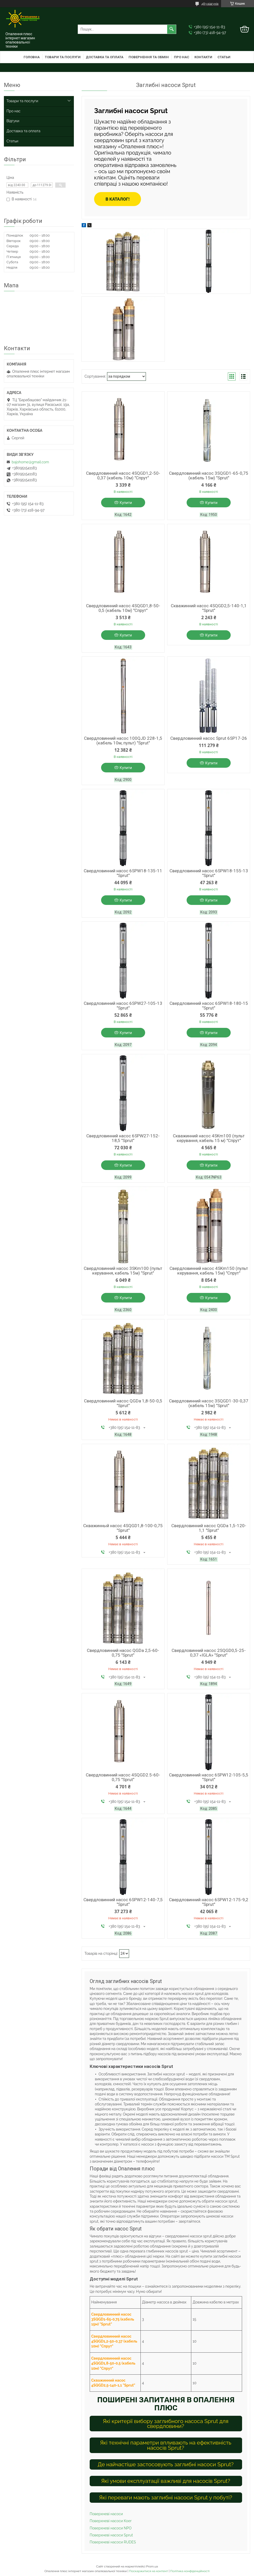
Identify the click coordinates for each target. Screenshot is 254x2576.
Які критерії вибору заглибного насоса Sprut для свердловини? (166, 2423)
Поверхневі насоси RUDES (113, 2542)
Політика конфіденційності (190, 2571)
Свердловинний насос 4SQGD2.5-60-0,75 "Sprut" (123, 1777)
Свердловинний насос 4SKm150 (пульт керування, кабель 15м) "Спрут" (209, 1270)
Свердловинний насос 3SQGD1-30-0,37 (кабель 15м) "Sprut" (208, 1403)
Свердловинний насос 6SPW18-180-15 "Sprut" (209, 1005)
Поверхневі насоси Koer (111, 2521)
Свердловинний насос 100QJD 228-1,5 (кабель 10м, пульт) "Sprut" (123, 740)
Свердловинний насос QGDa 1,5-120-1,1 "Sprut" (208, 1528)
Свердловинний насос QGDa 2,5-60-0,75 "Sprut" (123, 1652)
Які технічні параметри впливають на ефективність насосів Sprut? (165, 2445)
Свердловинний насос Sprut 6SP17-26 (208, 738)
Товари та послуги (63, 57)
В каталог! (117, 199)
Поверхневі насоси (106, 2514)
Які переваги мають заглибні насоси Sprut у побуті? (165, 2497)
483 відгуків (209, 3)
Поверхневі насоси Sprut (111, 2535)
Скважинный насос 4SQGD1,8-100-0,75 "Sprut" (123, 1528)
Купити (126, 503)
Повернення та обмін (149, 57)
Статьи (223, 57)
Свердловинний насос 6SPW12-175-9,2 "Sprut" (208, 1902)
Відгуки (12, 121)
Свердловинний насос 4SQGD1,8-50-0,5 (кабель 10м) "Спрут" (123, 608)
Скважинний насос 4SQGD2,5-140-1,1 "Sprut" (209, 608)
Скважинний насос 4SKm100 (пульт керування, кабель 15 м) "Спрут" (209, 1138)
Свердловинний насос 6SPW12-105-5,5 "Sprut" (208, 1777)
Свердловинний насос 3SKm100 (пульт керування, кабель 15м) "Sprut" (123, 1270)
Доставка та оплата (104, 57)
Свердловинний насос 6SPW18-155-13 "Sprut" (209, 873)
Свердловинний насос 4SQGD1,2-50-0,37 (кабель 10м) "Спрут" (123, 475)
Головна (32, 57)
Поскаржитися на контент (148, 2571)
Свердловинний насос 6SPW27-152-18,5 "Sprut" (123, 1138)
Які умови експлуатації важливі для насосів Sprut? (165, 2481)
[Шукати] (171, 29)
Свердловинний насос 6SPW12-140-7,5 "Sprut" (123, 1902)
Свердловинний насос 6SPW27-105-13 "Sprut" (123, 1005)
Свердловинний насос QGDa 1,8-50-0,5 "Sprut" (123, 1403)
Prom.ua (152, 2566)
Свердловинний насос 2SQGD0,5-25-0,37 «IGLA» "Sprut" (209, 1652)
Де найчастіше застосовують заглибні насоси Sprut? (166, 2464)
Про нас (181, 57)
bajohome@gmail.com (30, 462)
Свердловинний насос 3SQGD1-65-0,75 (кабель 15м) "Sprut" (208, 475)
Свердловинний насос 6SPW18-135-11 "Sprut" (123, 873)
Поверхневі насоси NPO (111, 2528)
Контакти (203, 57)
